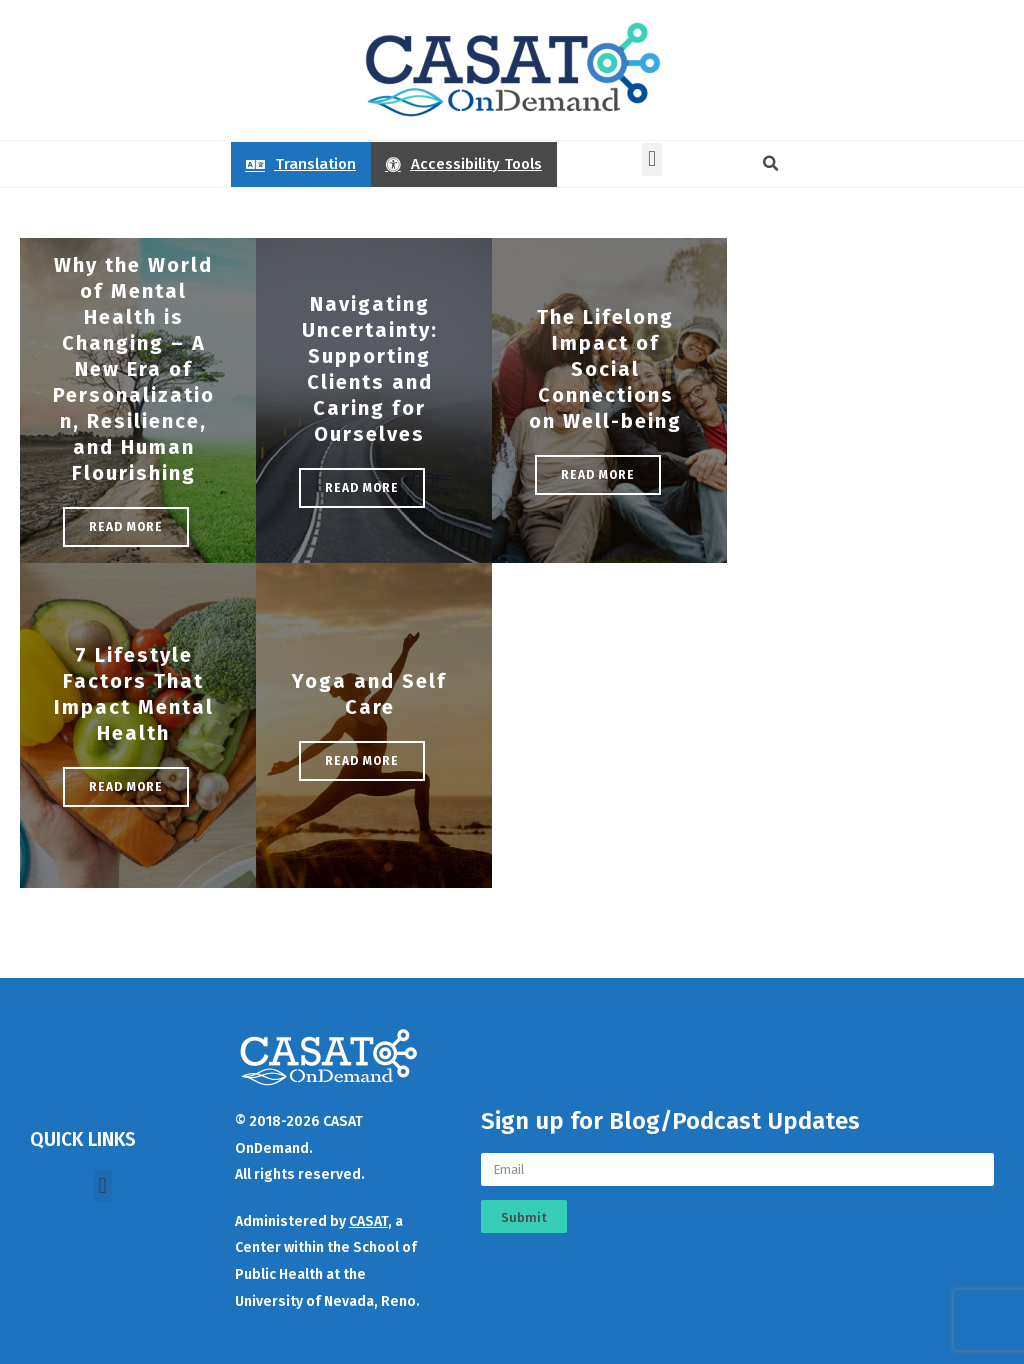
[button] (651, 159)
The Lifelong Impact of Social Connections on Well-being (605, 369)
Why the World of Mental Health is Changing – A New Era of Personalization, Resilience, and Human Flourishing (134, 369)
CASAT (368, 1221)
